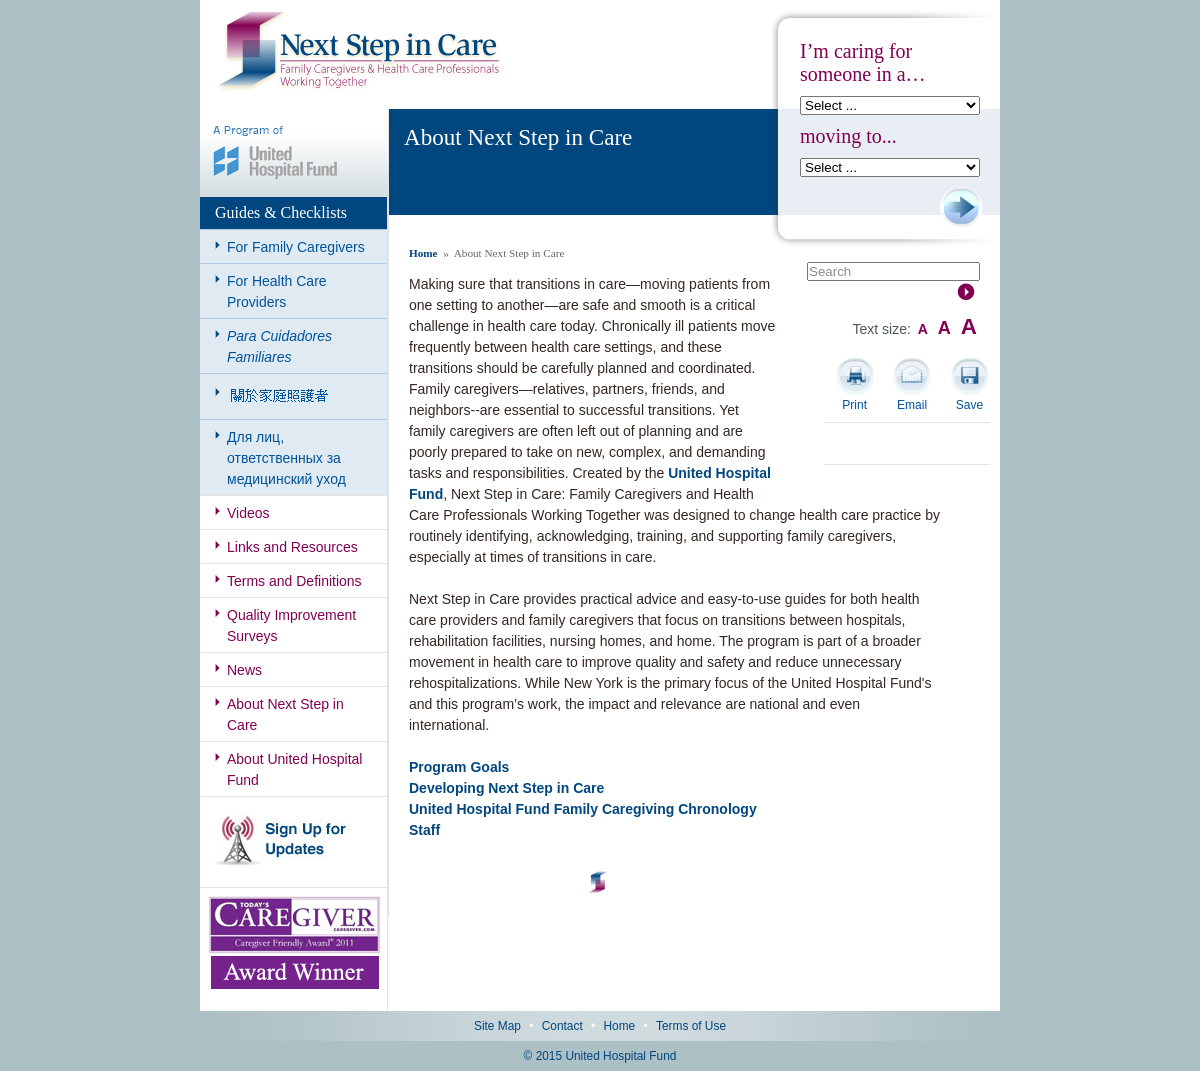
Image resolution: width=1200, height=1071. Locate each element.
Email (912, 405)
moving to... (848, 136)
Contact (562, 1026)
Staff (424, 830)
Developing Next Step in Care (506, 788)
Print (854, 405)
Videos (248, 513)
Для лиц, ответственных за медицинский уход (286, 458)
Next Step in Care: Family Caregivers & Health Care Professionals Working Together (359, 52)
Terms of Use (691, 1026)
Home (423, 253)
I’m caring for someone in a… (863, 62)
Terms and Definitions (294, 581)
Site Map (497, 1026)
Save (969, 405)
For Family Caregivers (296, 247)
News (244, 670)
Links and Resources (292, 547)
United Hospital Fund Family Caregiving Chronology (583, 809)
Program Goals (459, 767)
